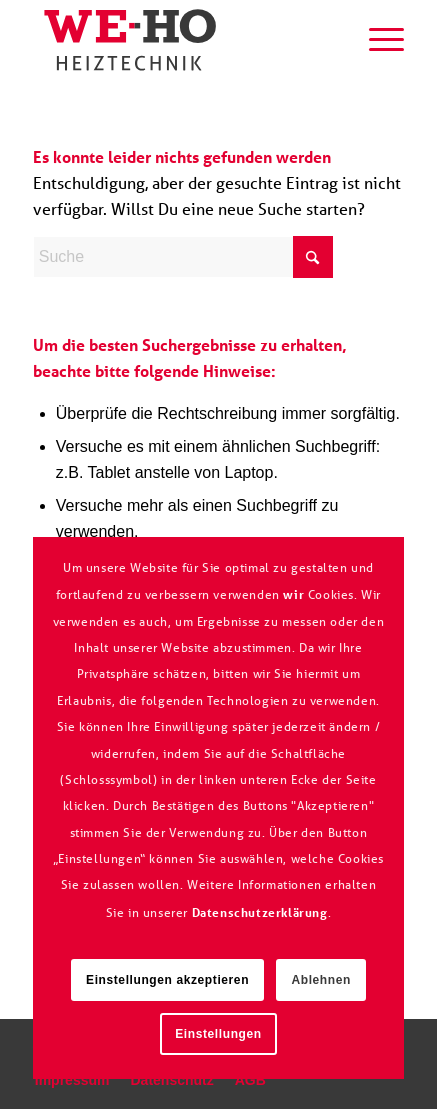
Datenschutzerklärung (260, 912)
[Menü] (376, 40)
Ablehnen (320, 980)
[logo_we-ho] (181, 40)
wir (293, 594)
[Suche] (329, 40)
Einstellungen (218, 1034)
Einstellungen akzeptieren (167, 980)
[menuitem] (329, 40)
